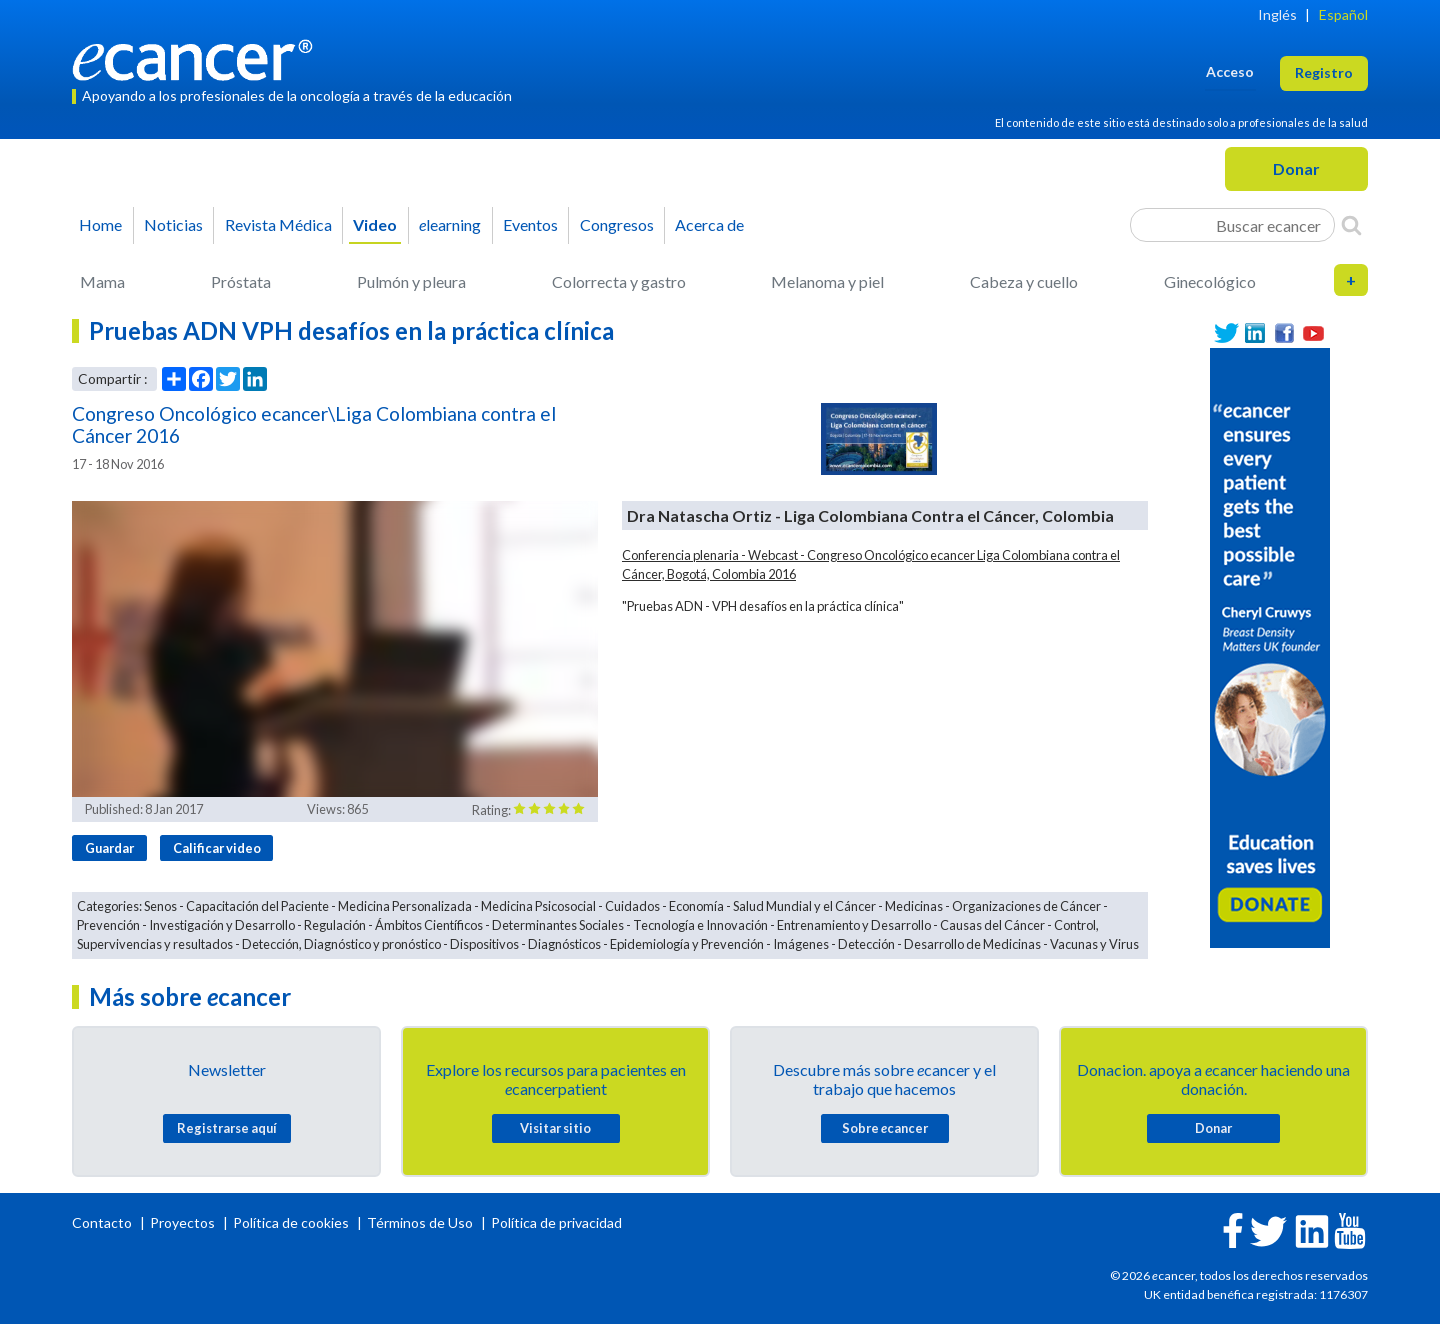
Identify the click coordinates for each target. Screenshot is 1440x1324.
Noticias (173, 224)
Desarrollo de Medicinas (972, 944)
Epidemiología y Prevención (687, 944)
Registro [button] (1324, 72)
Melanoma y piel (827, 281)
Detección (866, 944)
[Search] (1351, 225)
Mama (102, 281)
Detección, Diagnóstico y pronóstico (341, 944)
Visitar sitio (555, 1128)
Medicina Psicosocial (538, 906)
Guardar (109, 848)
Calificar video (217, 848)
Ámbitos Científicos (429, 925)
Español (1343, 14)
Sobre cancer (885, 1128)
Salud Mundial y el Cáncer (804, 906)
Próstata (241, 281)
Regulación (335, 925)
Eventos (530, 224)
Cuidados (632, 906)
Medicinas (914, 906)
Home (100, 224)
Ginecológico (1210, 281)
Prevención (108, 925)
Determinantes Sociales (558, 925)
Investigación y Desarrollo (222, 925)
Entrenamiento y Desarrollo (854, 925)
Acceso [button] (1230, 71)
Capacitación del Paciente (257, 906)
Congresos (617, 224)
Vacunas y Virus (1094, 944)
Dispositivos (484, 944)
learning (450, 224)
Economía (696, 906)
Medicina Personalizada (405, 906)
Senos (160, 906)
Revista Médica (278, 224)
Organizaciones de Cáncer (1026, 906)
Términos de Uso (420, 1222)
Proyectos (184, 1222)
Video (375, 224)
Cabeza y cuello (1024, 281)
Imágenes (801, 944)
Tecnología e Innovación (700, 925)
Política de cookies (291, 1222)
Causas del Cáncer (992, 925)
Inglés (1277, 14)
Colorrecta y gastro (619, 281)
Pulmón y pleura (411, 281)
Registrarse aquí (227, 1128)
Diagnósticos (564, 944)
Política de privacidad (556, 1222)
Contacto (103, 1222)
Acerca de (709, 224)
